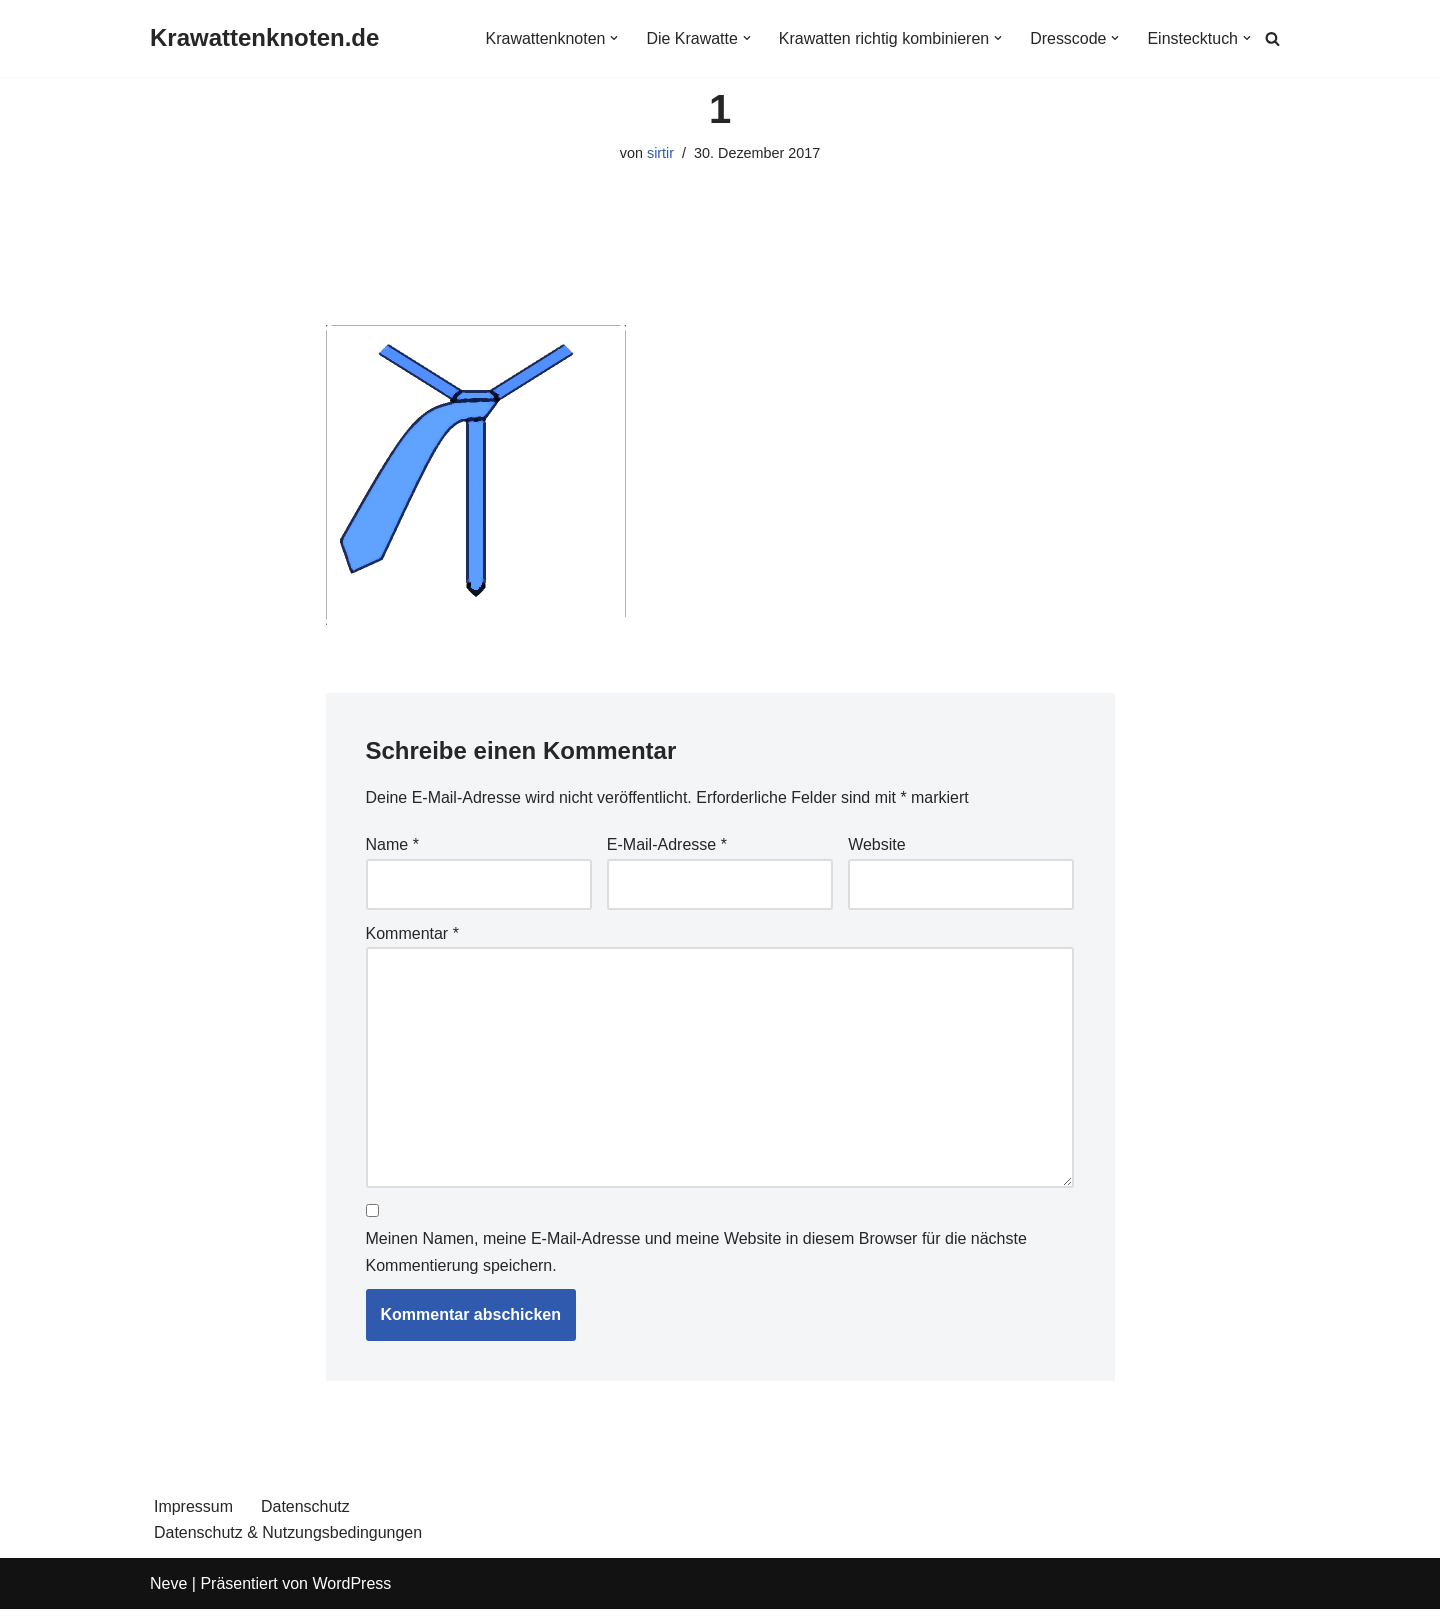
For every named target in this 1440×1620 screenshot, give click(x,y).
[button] (613, 38)
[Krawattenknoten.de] (264, 38)
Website (877, 845)
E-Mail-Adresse (667, 845)
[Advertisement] (720, 275)
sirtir (660, 153)
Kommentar (412, 933)
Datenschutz (305, 1507)
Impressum (193, 1507)
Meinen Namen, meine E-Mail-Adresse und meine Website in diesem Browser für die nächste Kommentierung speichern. (696, 1253)
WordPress (351, 1584)
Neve (168, 1584)
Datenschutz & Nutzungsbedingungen (288, 1533)
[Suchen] (1272, 38)
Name (392, 845)
